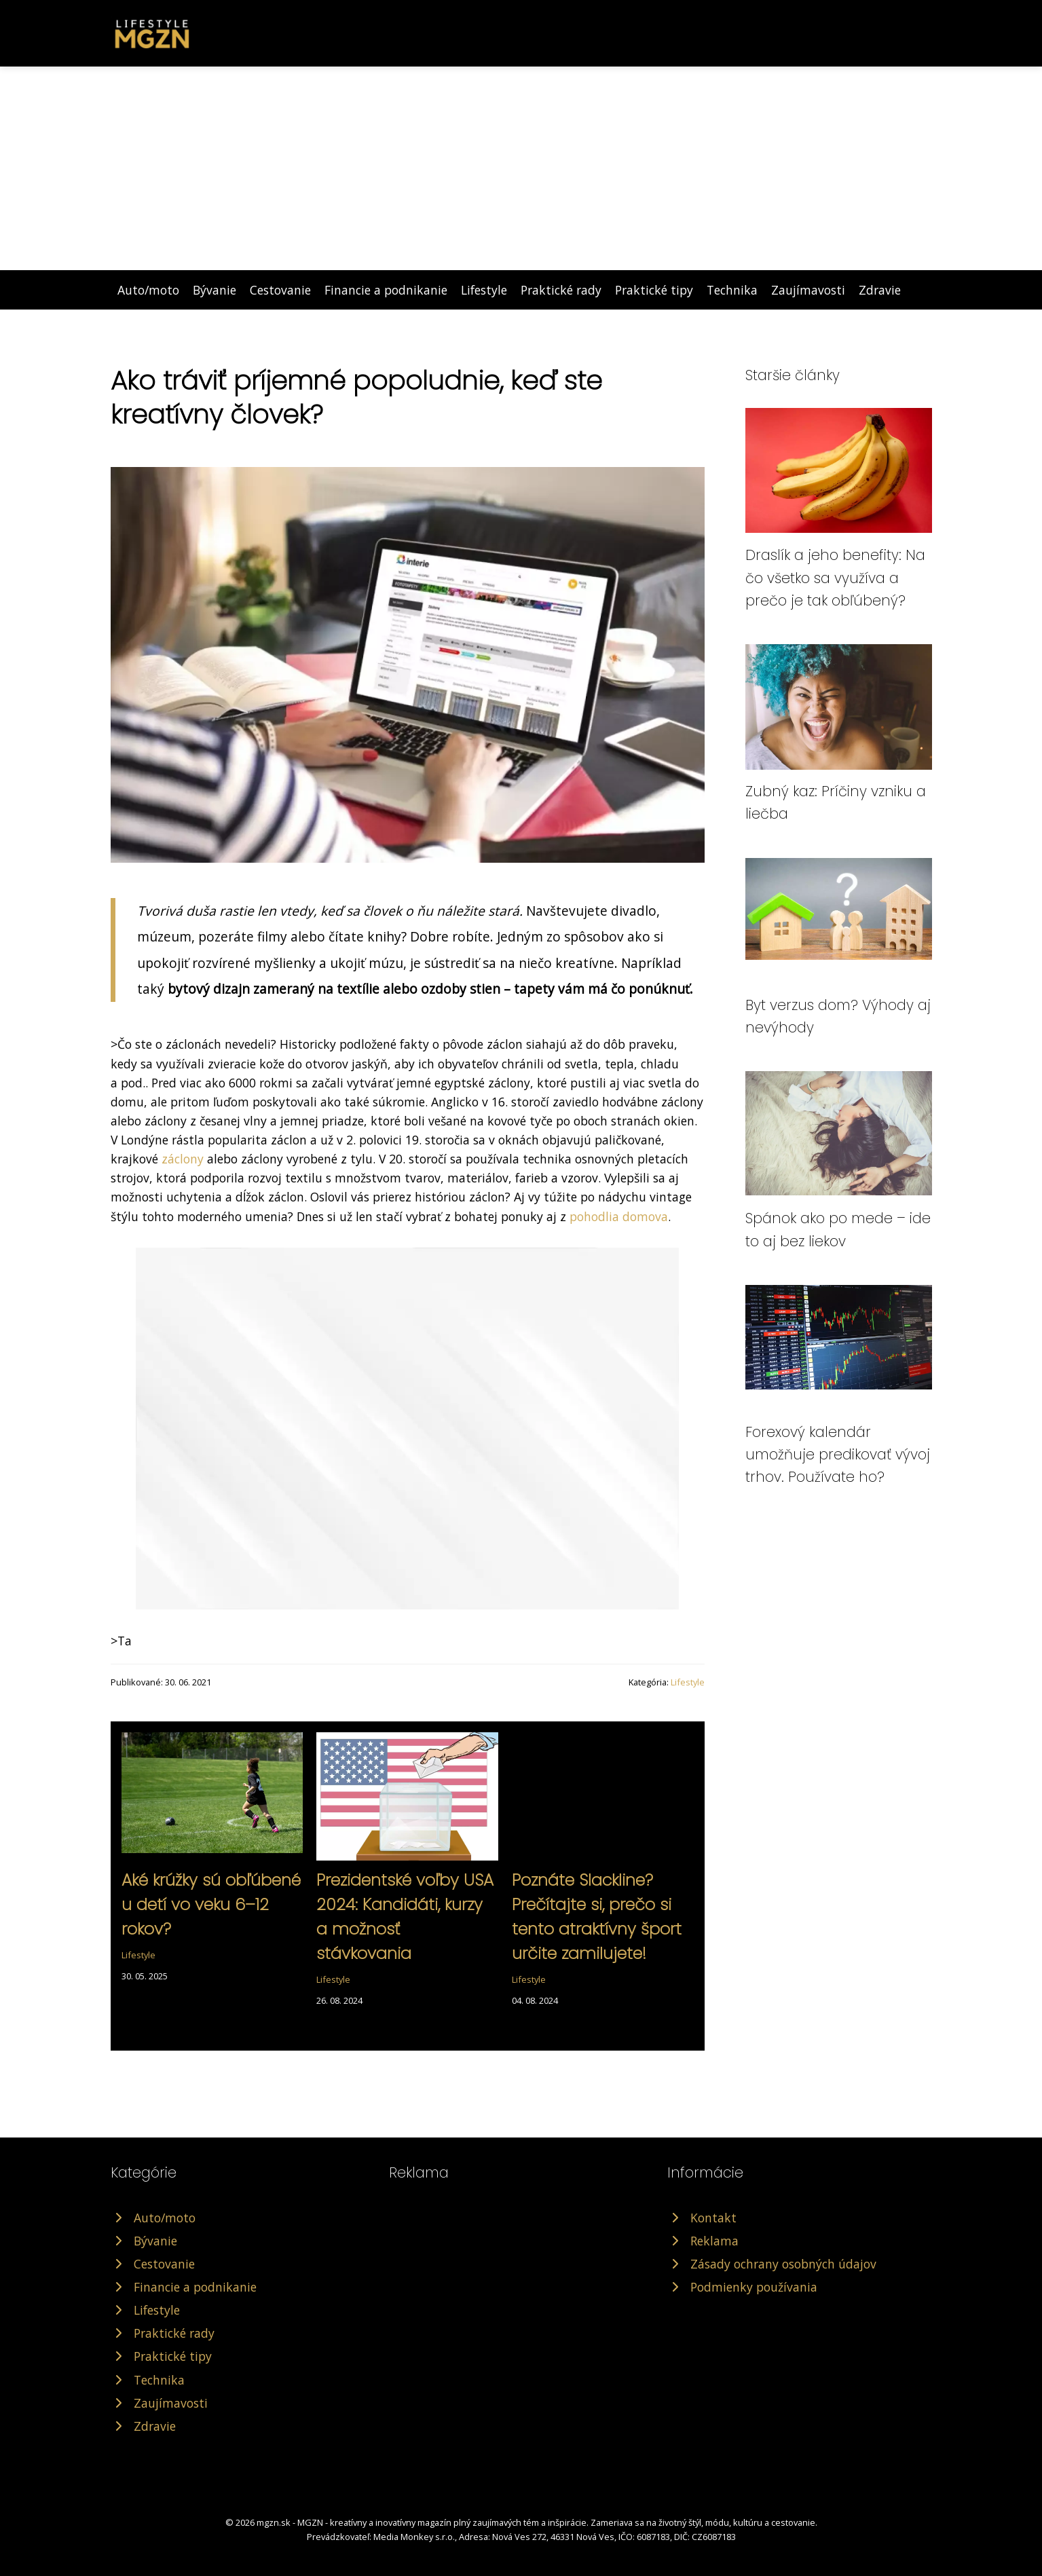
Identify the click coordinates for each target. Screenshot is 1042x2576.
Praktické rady (561, 290)
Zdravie (880, 290)
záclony (183, 1159)
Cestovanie (280, 290)
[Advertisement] (521, 168)
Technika (732, 290)
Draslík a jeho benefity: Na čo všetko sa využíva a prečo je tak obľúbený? (835, 577)
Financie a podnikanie (385, 290)
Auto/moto (148, 290)
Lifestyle (484, 290)
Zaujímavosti (808, 290)
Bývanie (214, 290)
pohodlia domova (619, 1216)
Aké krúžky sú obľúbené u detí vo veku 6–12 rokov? (211, 1904)
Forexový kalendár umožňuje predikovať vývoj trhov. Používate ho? (837, 1454)
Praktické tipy (654, 290)
